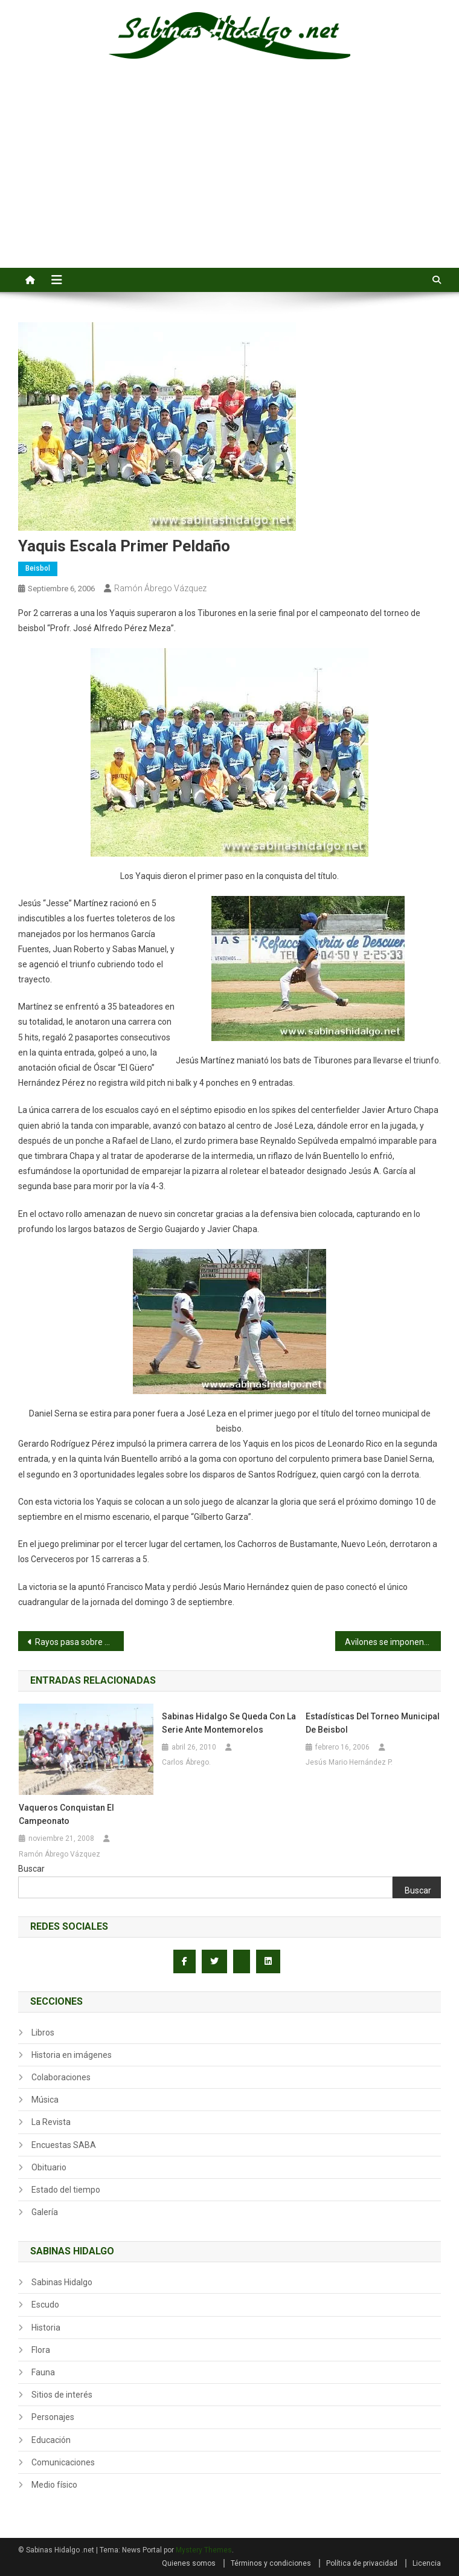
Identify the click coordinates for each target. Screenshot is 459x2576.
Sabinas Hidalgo (61, 2282)
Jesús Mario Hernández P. (349, 1762)
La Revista (51, 2122)
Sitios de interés (61, 2394)
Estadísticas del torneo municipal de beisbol (373, 1722)
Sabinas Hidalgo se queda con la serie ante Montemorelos (229, 1722)
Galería (44, 2212)
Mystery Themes (204, 2550)
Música (45, 2099)
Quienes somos (189, 2563)
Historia (45, 2327)
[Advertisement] (229, 177)
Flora (40, 2350)
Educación (51, 2440)
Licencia (426, 2563)
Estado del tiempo (65, 2190)
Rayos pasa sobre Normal (79, 1642)
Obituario (48, 2167)
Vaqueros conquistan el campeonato (66, 1814)
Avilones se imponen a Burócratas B (393, 1642)
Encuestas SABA (63, 2145)
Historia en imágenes (71, 2055)
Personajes (52, 2417)
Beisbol (37, 568)
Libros (42, 2032)
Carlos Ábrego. (186, 1762)
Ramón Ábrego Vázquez (160, 588)
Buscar (31, 1869)
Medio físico (54, 2485)
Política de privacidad (361, 2563)
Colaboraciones (61, 2077)
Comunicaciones (63, 2462)
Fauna (43, 2372)
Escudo (45, 2304)
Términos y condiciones (271, 2563)
